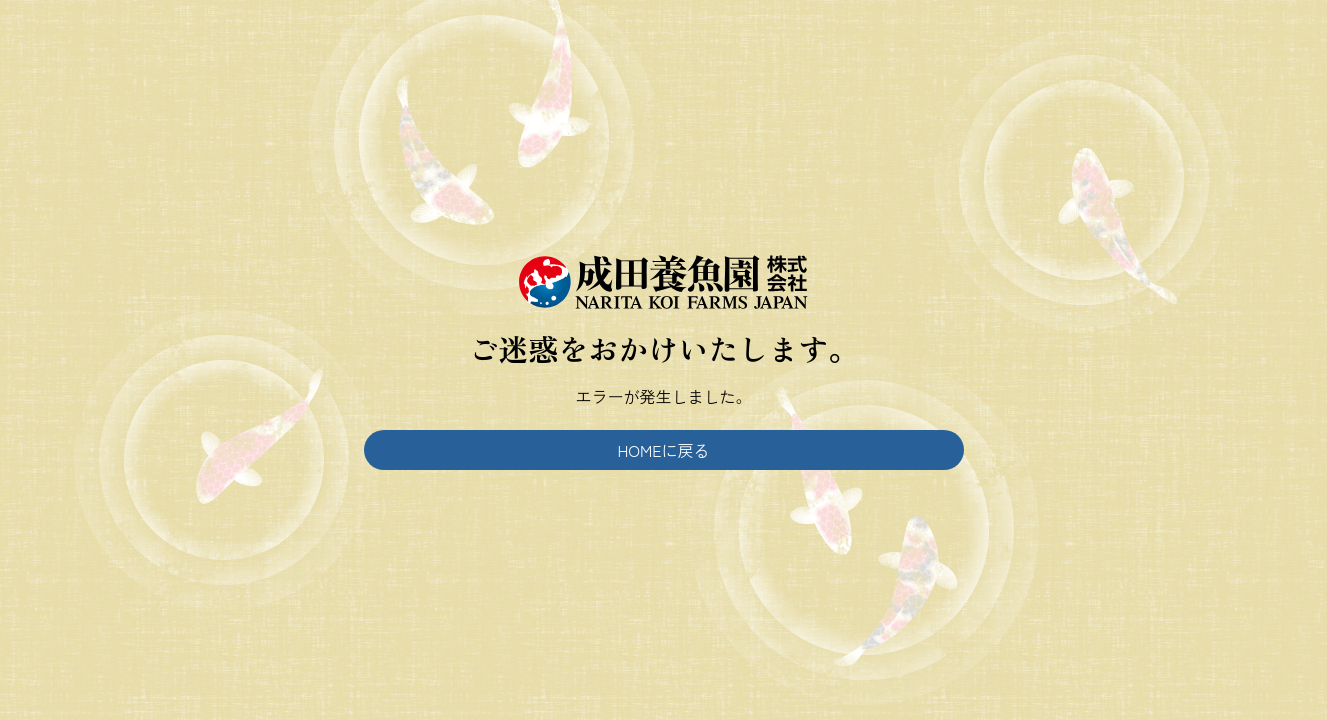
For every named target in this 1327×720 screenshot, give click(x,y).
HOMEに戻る (663, 450)
